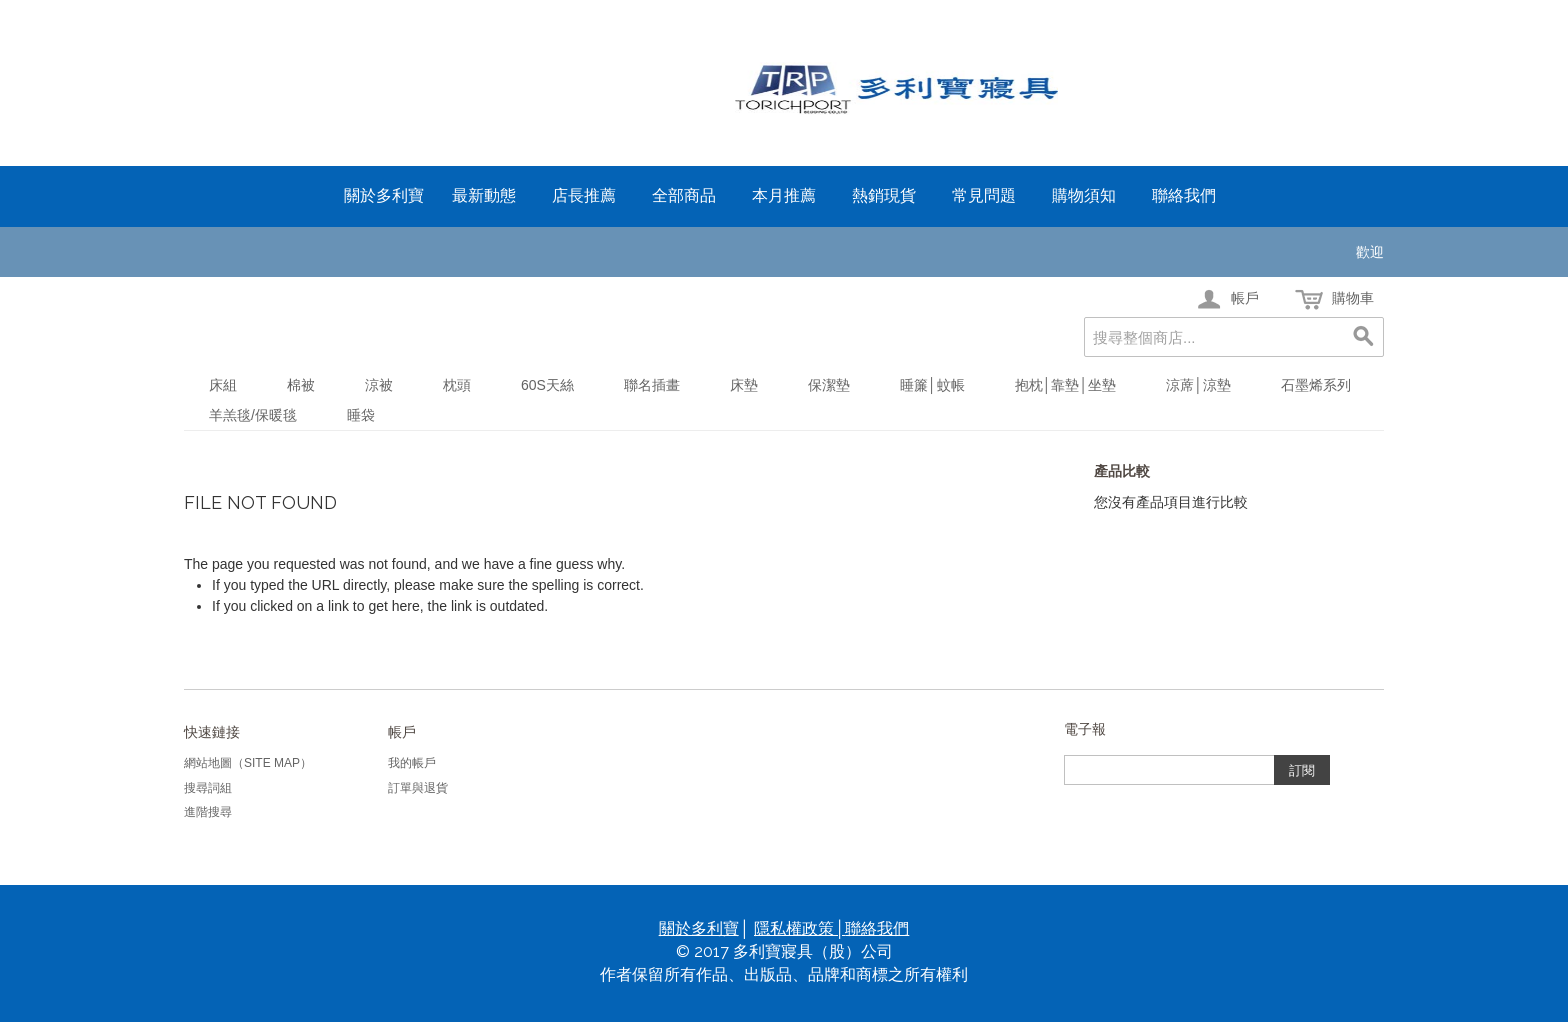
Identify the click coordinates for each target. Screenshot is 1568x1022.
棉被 (301, 385)
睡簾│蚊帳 (932, 385)
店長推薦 (584, 195)
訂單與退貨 (418, 788)
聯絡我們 (1184, 195)
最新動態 (484, 195)
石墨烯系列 (1316, 385)
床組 (223, 385)
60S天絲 (547, 385)
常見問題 (984, 195)
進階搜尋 (208, 812)
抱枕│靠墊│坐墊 (1066, 385)
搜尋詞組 (208, 788)
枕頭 (457, 385)
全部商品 (684, 195)
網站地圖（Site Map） (248, 763)
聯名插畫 (652, 385)
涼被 (379, 385)
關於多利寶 (384, 195)
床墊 (744, 385)
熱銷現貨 (884, 195)
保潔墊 (829, 385)
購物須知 (1084, 195)
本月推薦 (784, 195)
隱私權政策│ (799, 928)
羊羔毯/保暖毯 (253, 415)
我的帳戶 (412, 763)
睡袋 (361, 415)
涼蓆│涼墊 (1198, 385)
